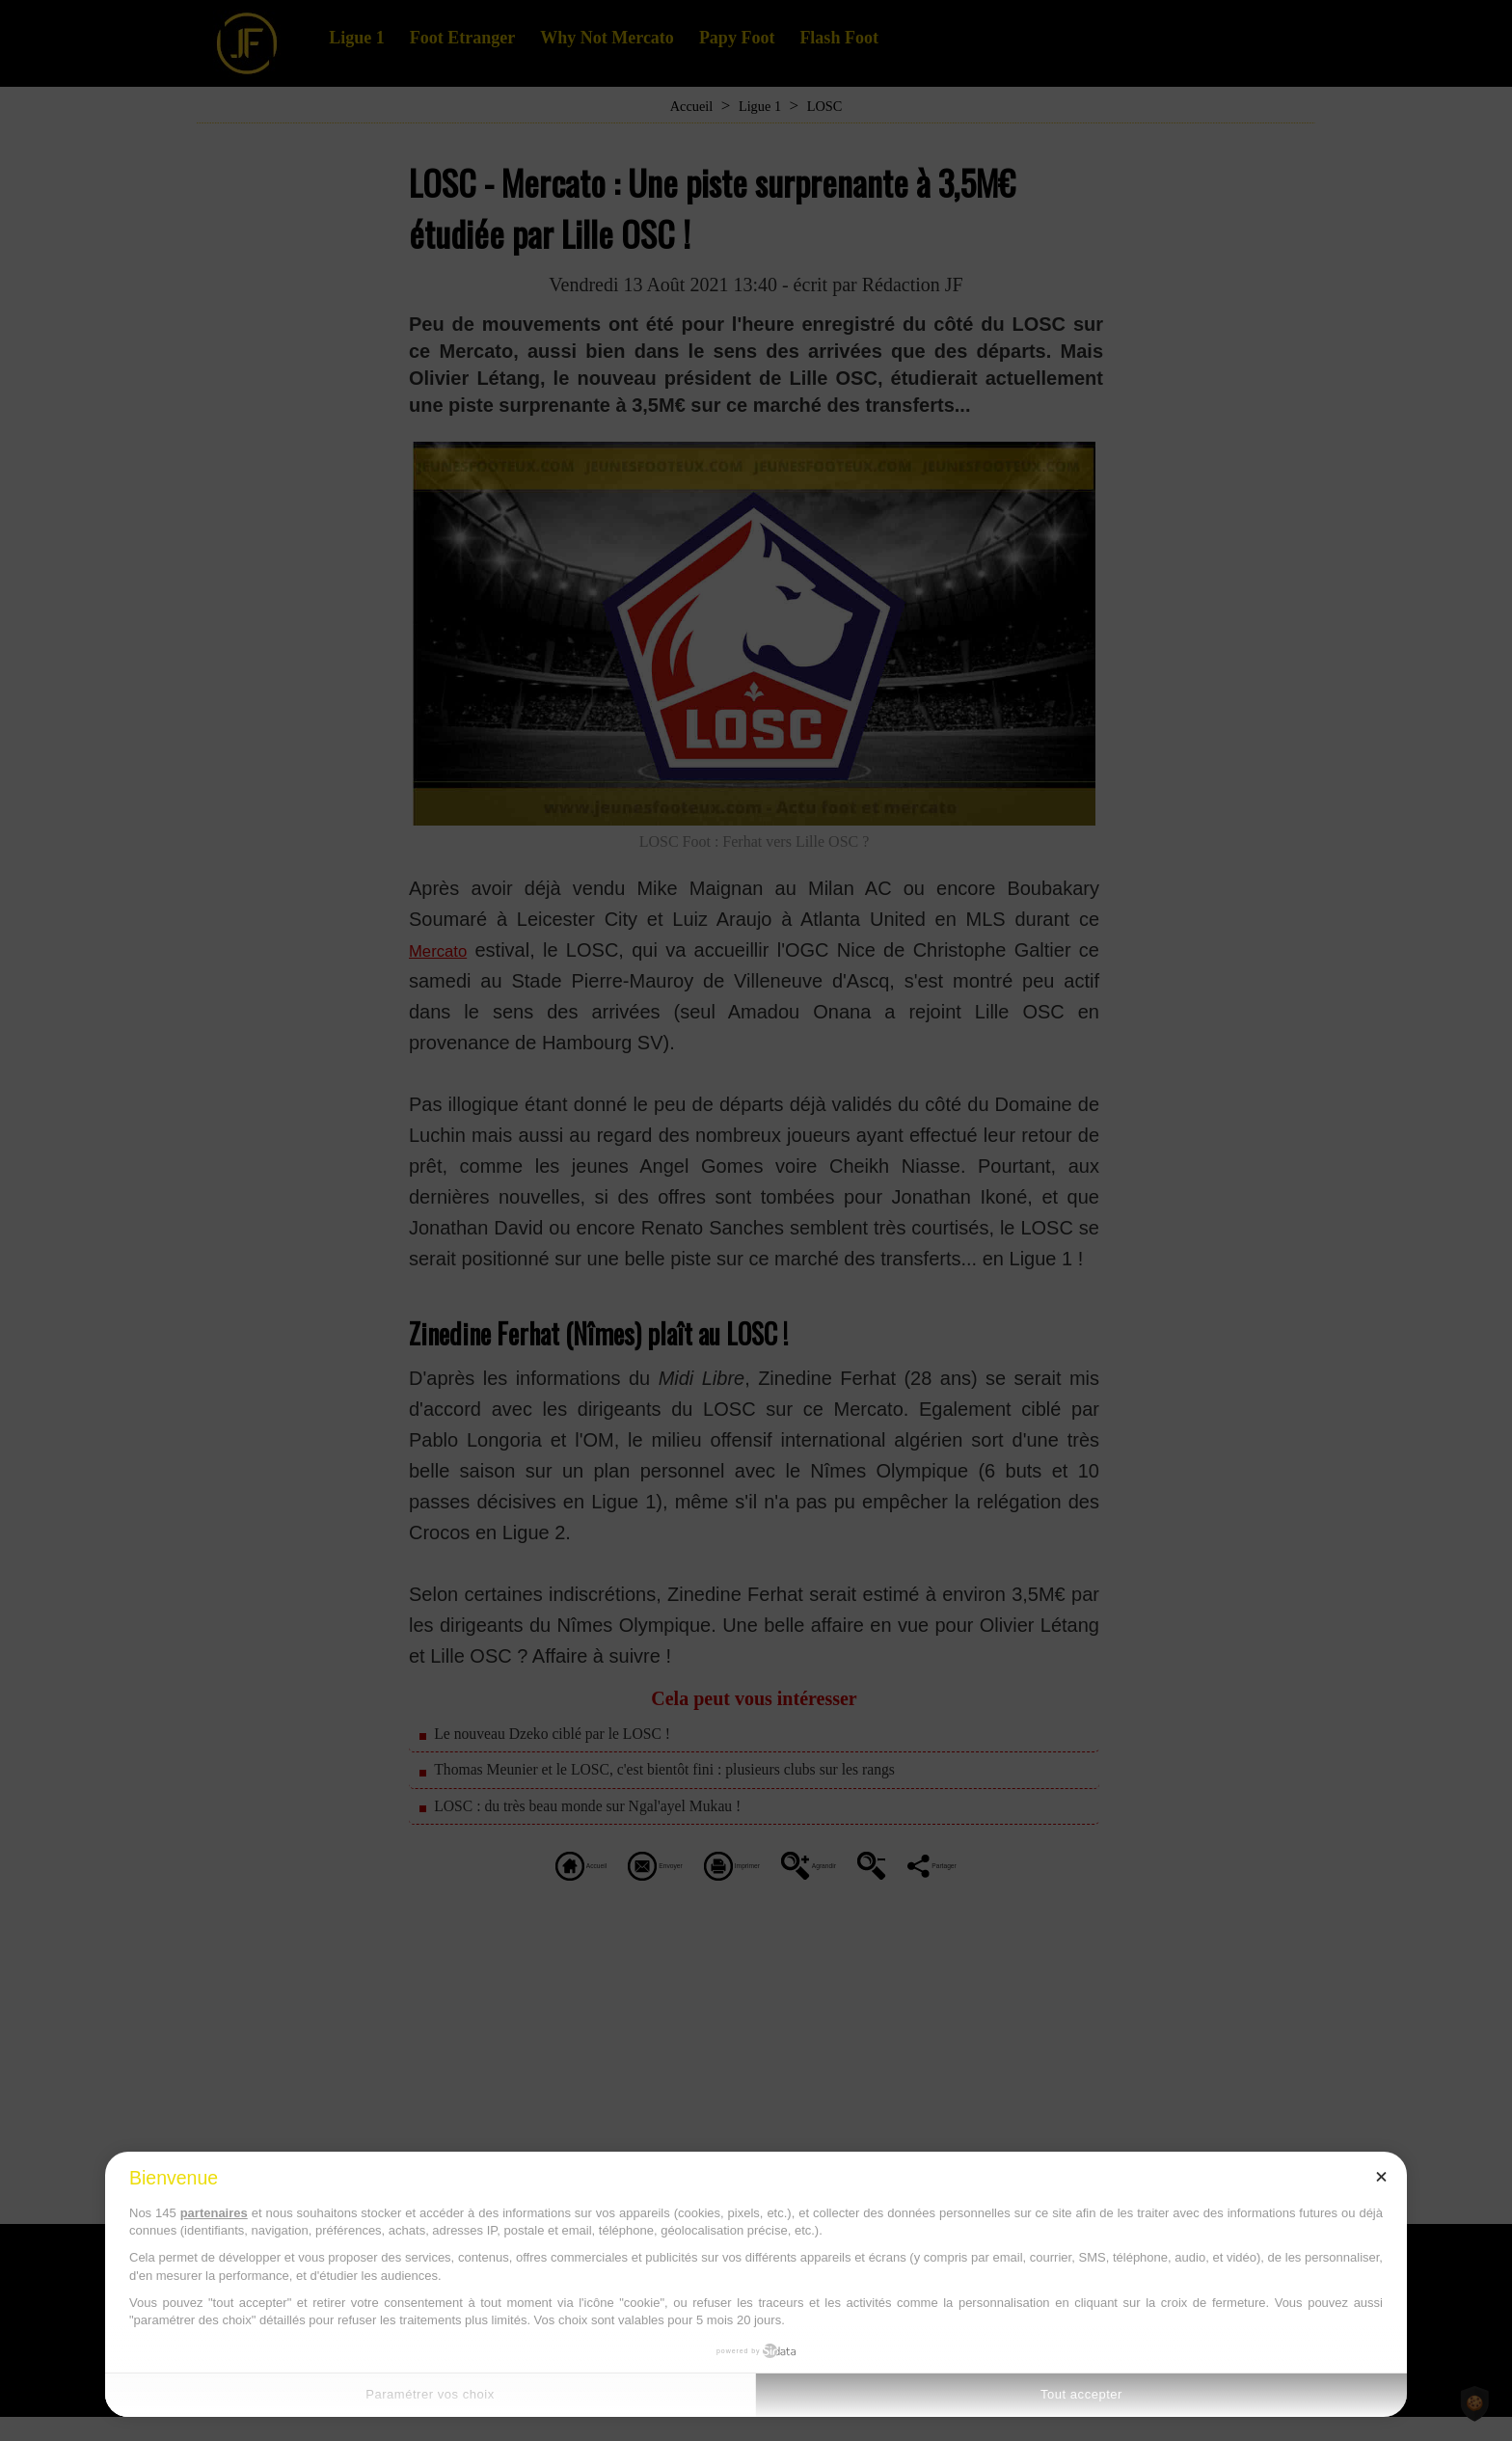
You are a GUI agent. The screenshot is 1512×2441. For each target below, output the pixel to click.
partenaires (214, 2213)
